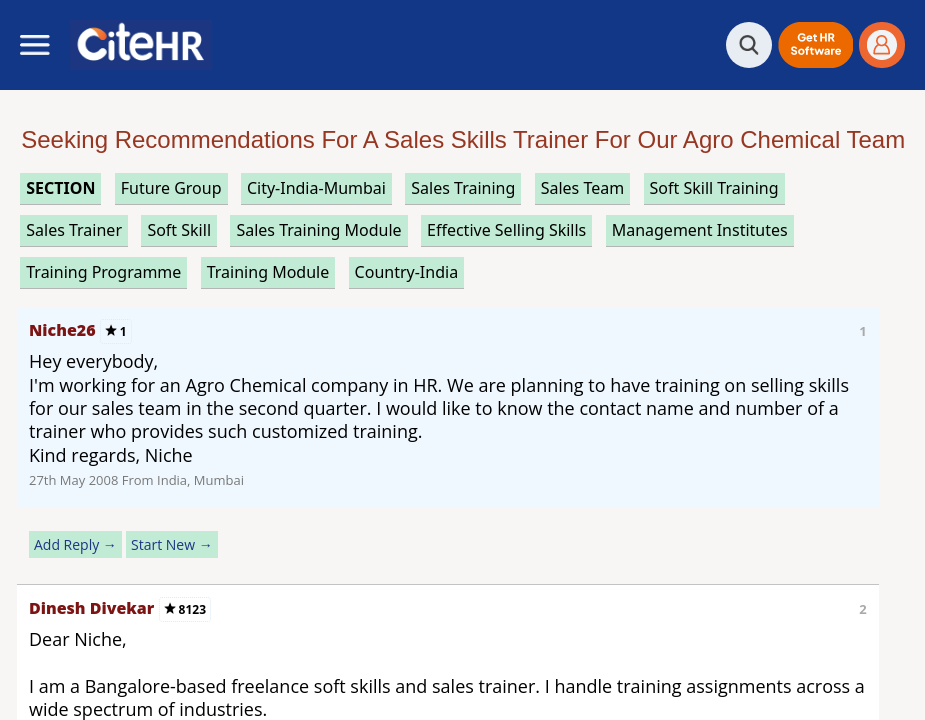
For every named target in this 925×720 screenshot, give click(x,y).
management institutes (700, 230)
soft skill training (714, 188)
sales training (463, 188)
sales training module (318, 230)
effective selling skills (506, 230)
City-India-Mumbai (316, 188)
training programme (103, 272)
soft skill (179, 230)
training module (268, 272)
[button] (815, 45)
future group (171, 188)
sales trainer (74, 230)
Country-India (407, 272)
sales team (582, 188)
